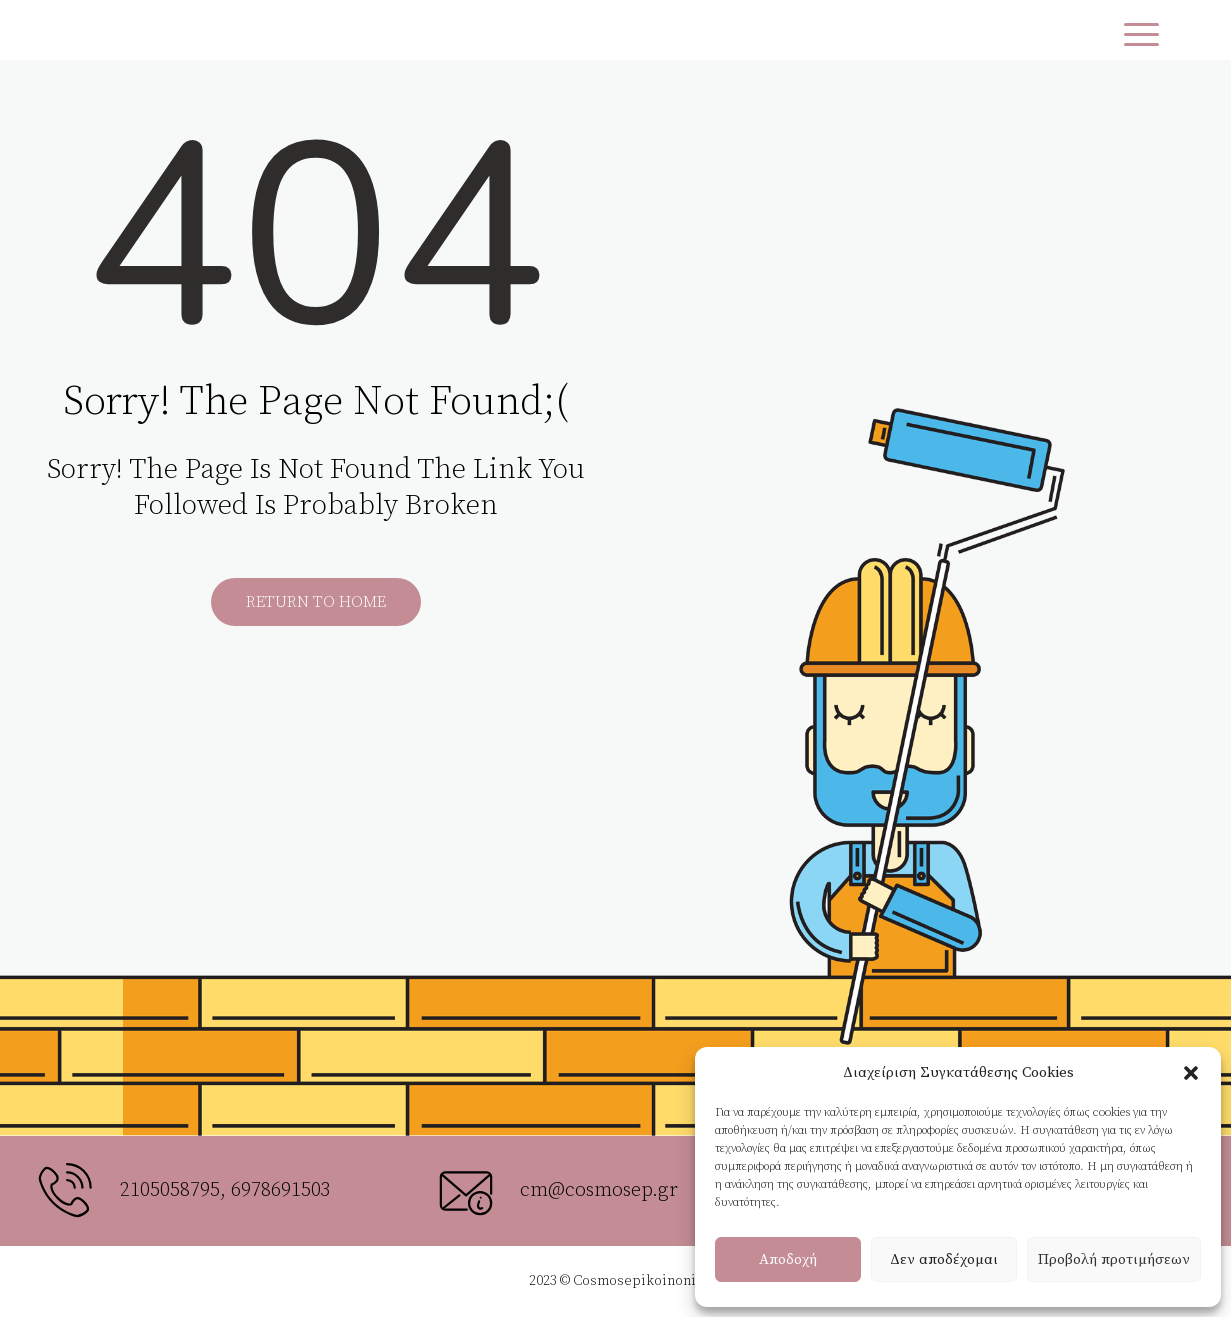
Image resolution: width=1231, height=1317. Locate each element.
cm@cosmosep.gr (599, 1190)
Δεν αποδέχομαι (944, 1259)
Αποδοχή (788, 1259)
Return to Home (316, 602)
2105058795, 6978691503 (225, 1190)
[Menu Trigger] (1141, 35)
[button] (1191, 1073)
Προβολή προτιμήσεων (1114, 1259)
